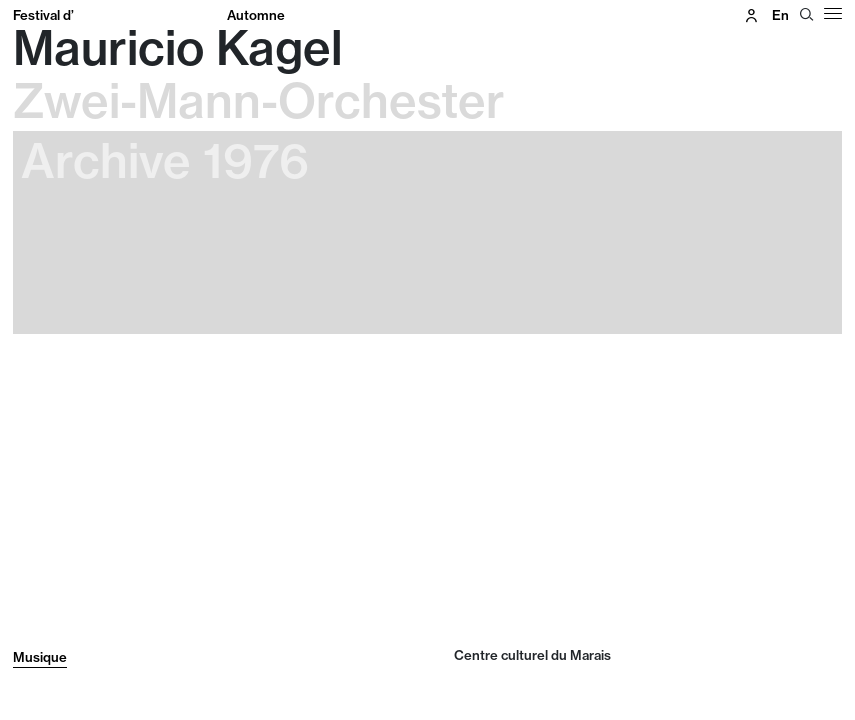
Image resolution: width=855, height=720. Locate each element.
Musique (40, 657)
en (780, 15)
